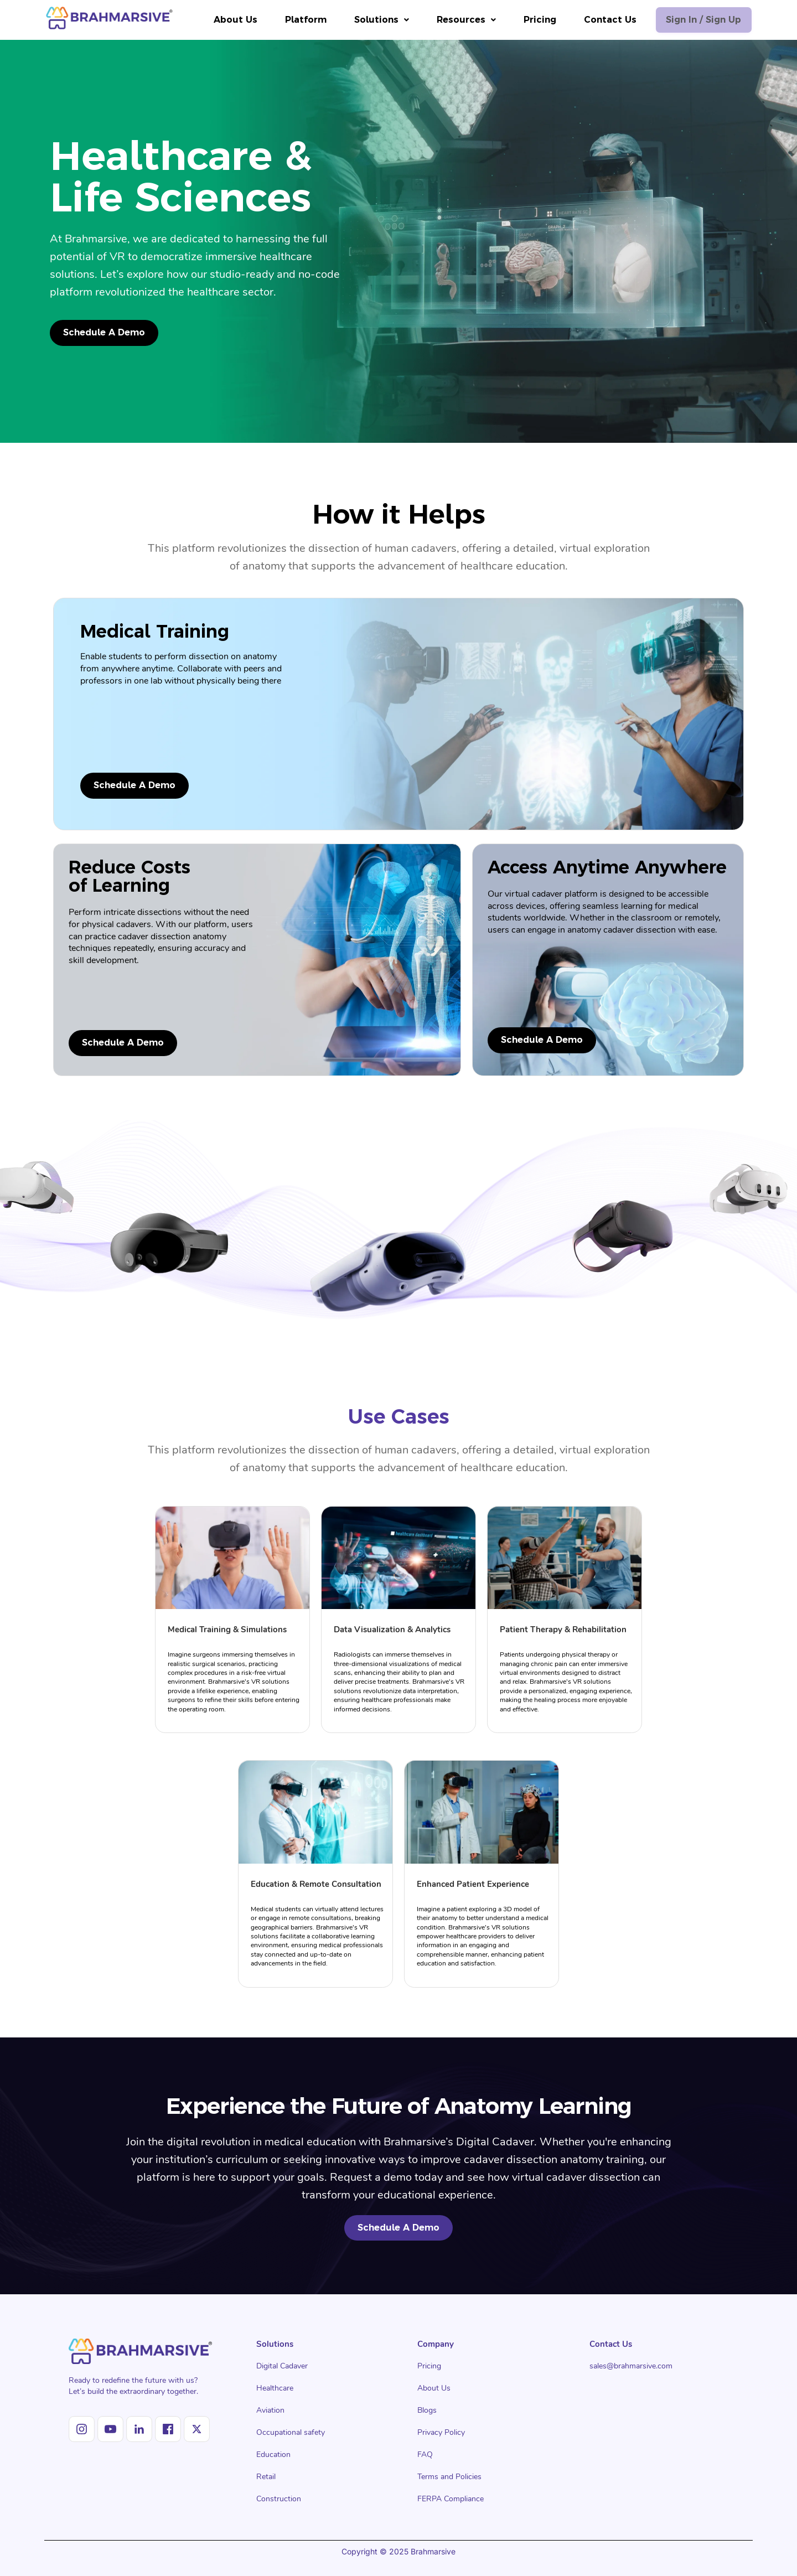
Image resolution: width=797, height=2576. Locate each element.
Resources (459, 19)
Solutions (374, 19)
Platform (298, 19)
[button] (374, 20)
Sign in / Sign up (700, 19)
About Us (228, 19)
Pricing (532, 19)
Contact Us (603, 19)
